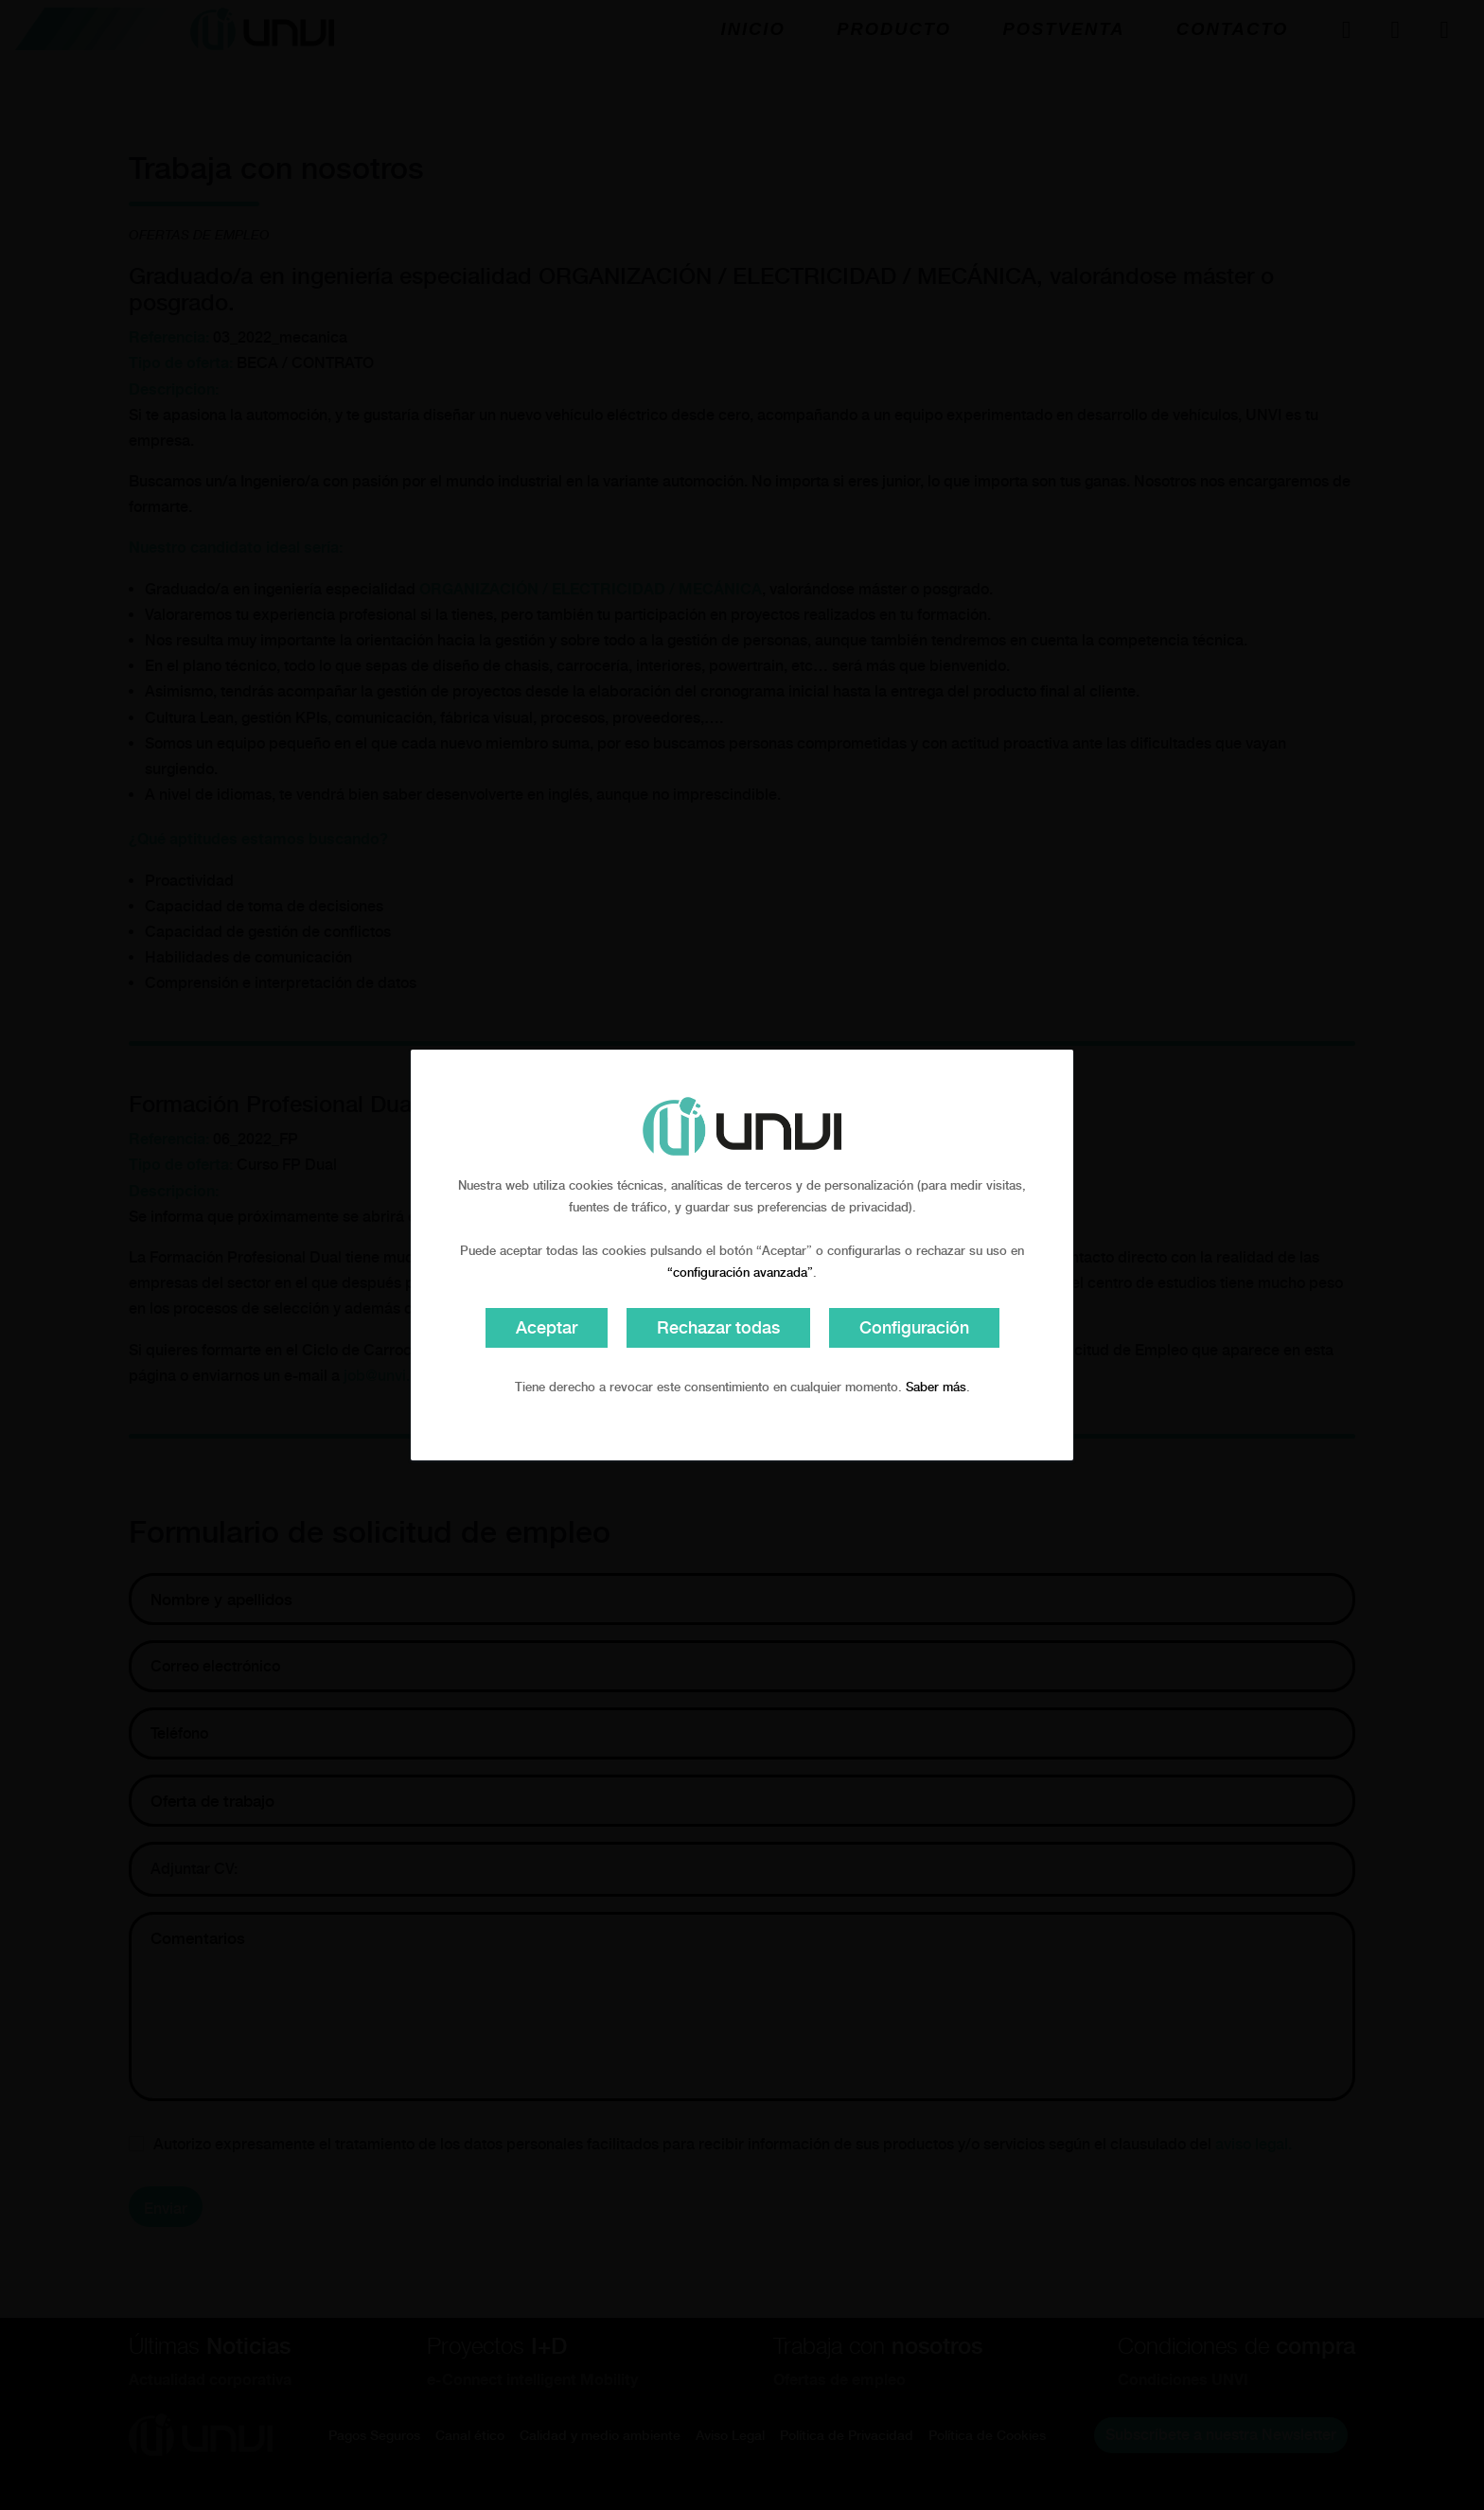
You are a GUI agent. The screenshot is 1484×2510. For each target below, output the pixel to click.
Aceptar (546, 1327)
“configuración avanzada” (740, 1272)
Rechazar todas (718, 1327)
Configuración (914, 1327)
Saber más (936, 1387)
